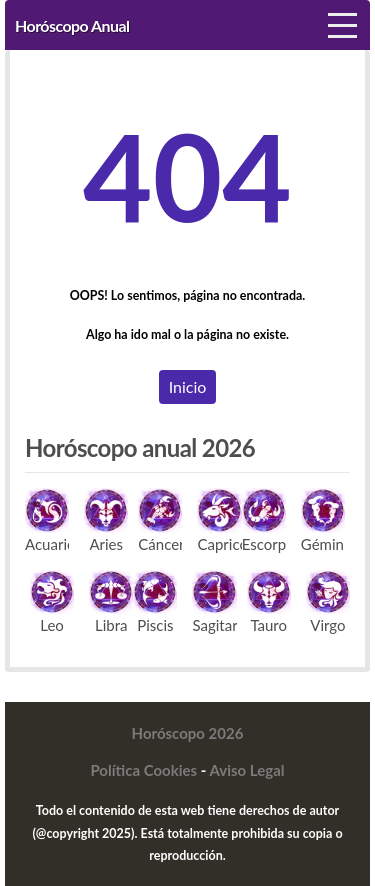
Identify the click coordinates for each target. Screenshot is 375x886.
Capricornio (219, 520)
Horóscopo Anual (72, 25)
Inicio (188, 386)
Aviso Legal (247, 770)
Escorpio (264, 520)
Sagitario (214, 602)
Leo (52, 602)
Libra (111, 602)
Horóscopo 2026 (188, 733)
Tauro (269, 602)
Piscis (155, 602)
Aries (106, 520)
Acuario (47, 520)
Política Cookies (143, 770)
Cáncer (160, 520)
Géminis (323, 520)
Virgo (328, 602)
